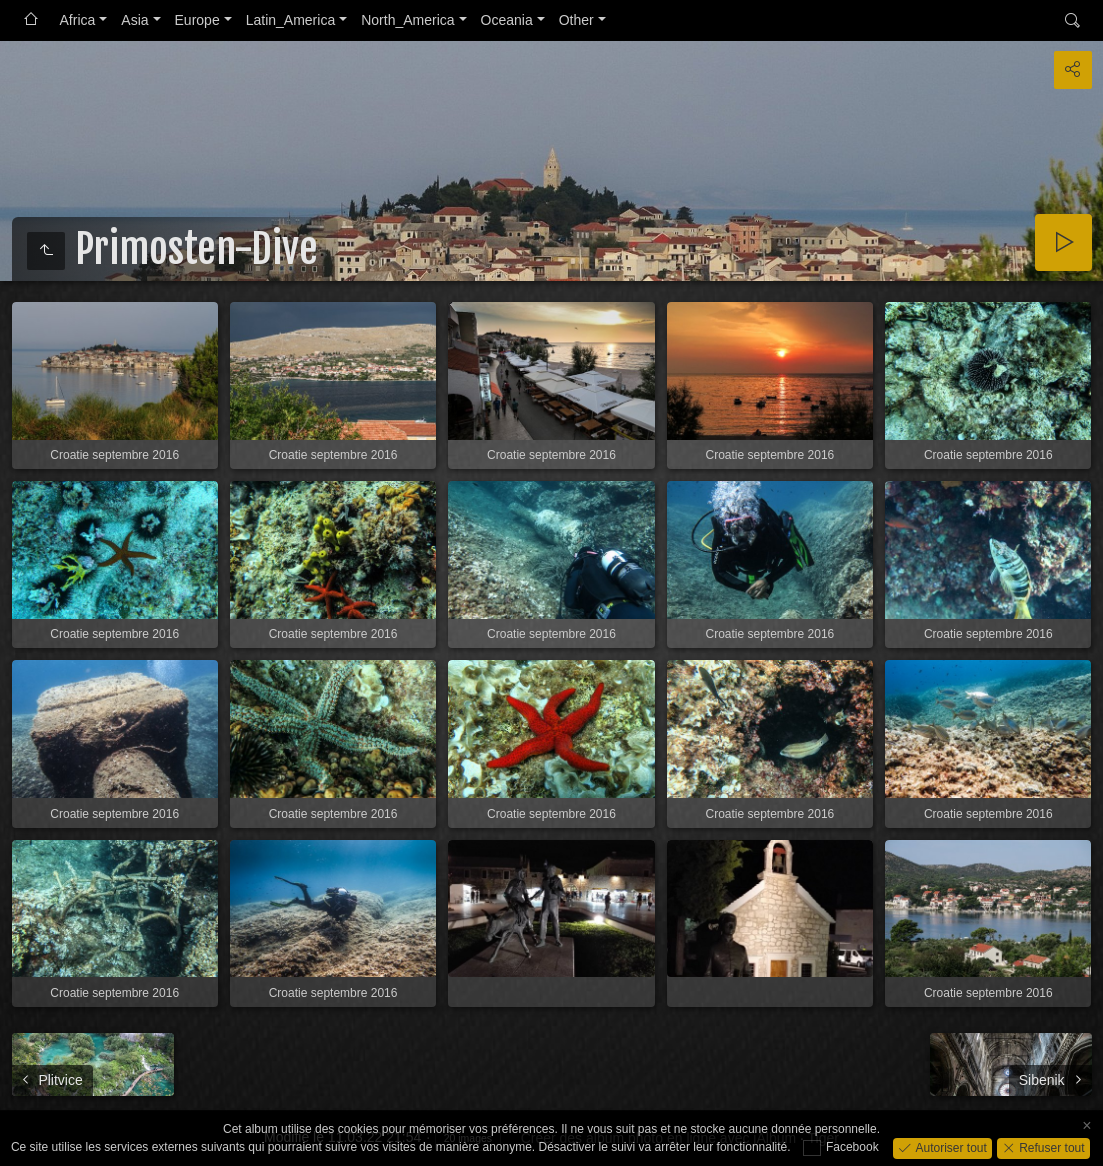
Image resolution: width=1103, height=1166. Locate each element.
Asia (134, 20)
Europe (197, 20)
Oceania (507, 20)
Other (576, 20)
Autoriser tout (949, 1147)
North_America (407, 20)
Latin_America (291, 20)
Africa (78, 20)
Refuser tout (1050, 1147)
